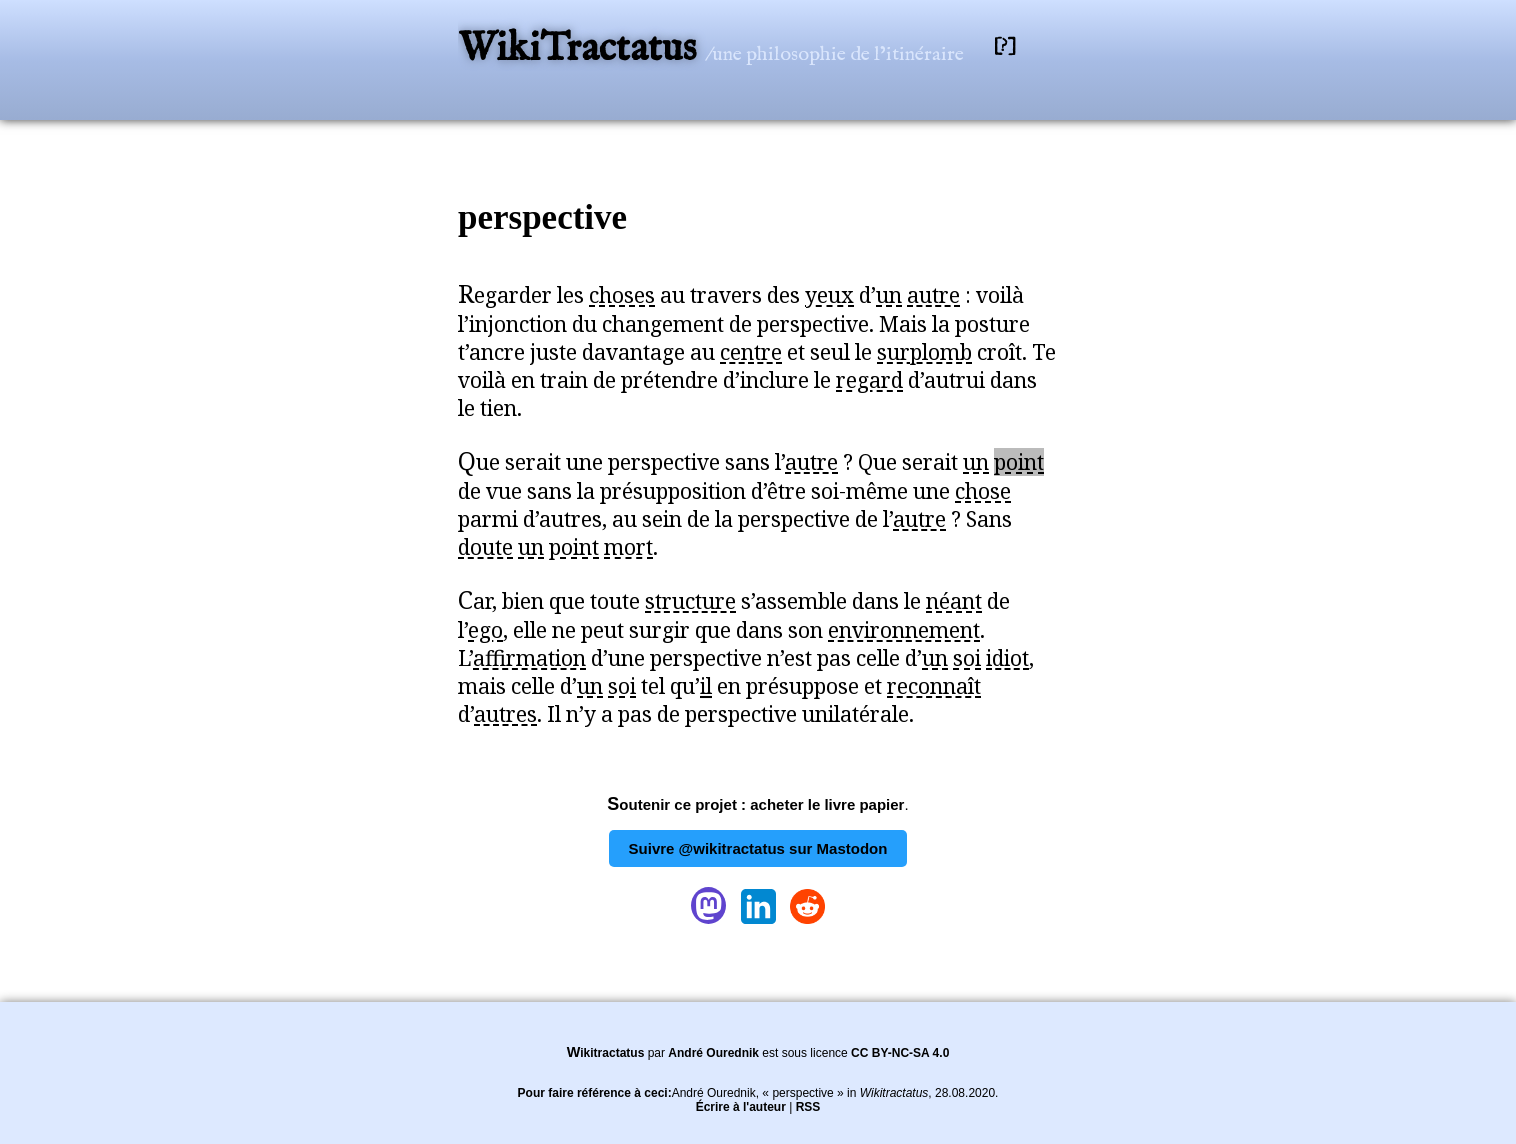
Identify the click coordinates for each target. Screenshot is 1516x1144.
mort (628, 547)
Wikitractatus (606, 1053)
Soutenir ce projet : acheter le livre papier (755, 804)
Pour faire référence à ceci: (595, 1093)
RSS (808, 1107)
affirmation (529, 658)
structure (690, 601)
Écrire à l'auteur (741, 1107)
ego (485, 630)
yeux (829, 295)
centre (751, 352)
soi (967, 658)
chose (983, 491)
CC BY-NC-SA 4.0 (900, 1053)
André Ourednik (713, 1053)
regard (869, 380)
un (889, 295)
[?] (1005, 46)
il (706, 686)
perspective (542, 217)
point (1019, 462)
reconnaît (934, 686)
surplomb (924, 352)
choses (622, 295)
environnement (904, 630)
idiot (1007, 658)
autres (505, 714)
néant (954, 601)
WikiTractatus (581, 49)
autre (933, 295)
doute (485, 547)
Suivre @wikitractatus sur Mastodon (758, 848)
